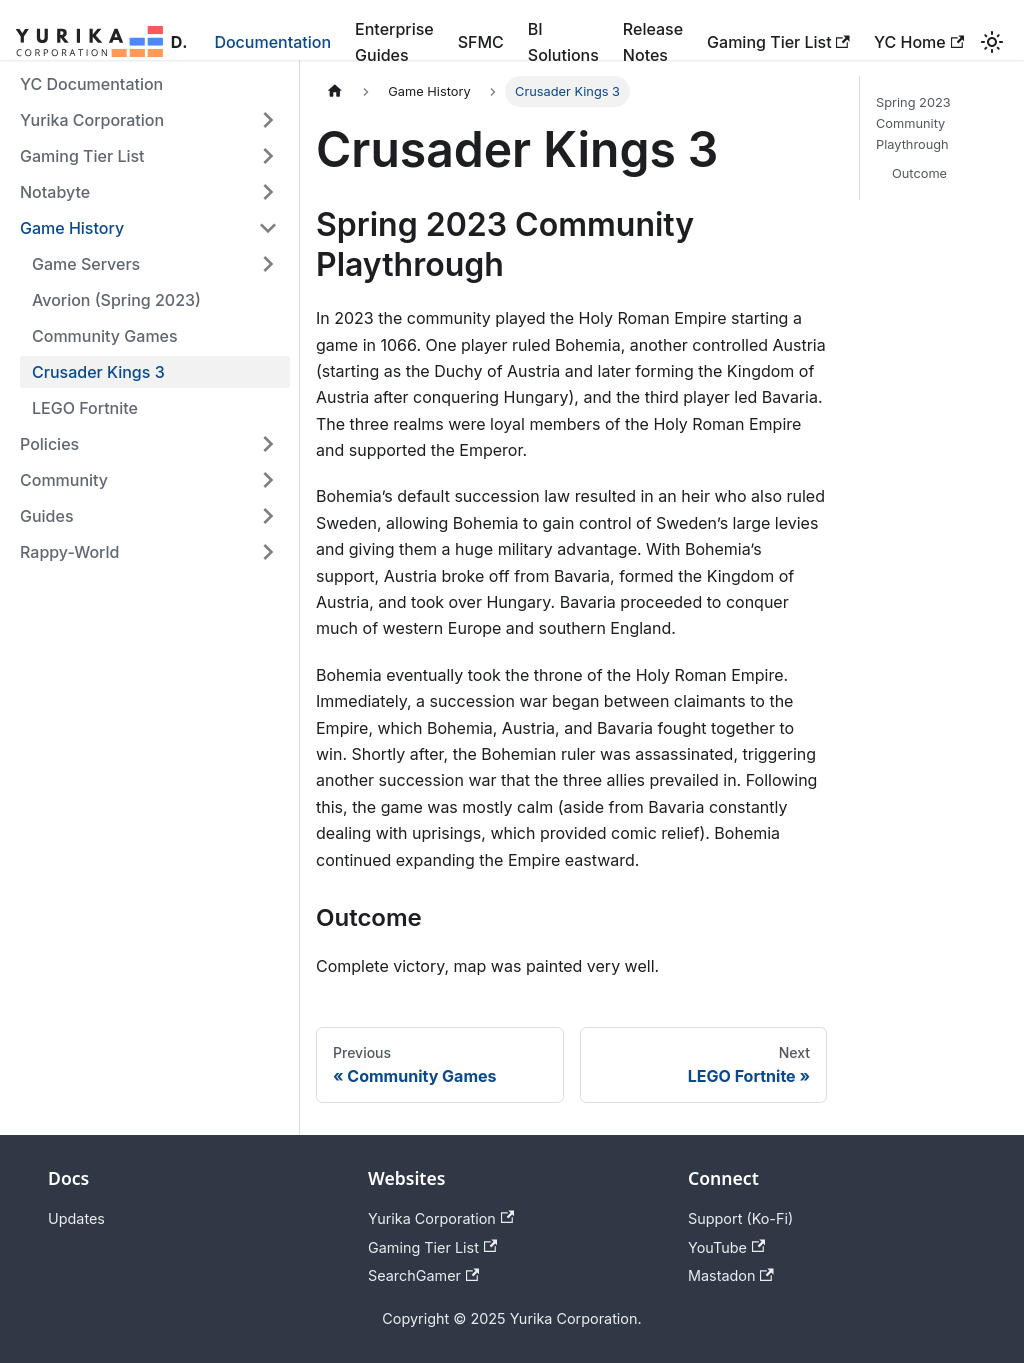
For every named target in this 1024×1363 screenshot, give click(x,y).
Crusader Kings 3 (98, 372)
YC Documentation (91, 84)
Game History (72, 228)
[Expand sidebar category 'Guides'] (268, 516)
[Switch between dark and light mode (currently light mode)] (992, 42)
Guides (47, 516)
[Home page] (335, 91)
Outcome (919, 173)
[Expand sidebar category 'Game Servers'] (268, 264)
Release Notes (653, 42)
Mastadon (731, 1275)
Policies (49, 444)
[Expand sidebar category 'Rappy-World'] (268, 552)
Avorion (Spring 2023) (116, 300)
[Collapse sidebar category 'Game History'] (268, 228)
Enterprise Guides (394, 42)
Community (64, 480)
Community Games (105, 336)
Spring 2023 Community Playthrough (913, 123)
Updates (76, 1218)
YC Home (919, 42)
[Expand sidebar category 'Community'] (268, 480)
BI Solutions (563, 42)
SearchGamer (423, 1275)
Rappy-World (69, 552)
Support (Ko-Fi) (740, 1218)
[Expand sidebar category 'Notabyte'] (268, 192)
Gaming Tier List (778, 42)
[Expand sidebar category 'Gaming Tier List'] (268, 156)
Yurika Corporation (92, 120)
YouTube (726, 1247)
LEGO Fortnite (85, 408)
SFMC (481, 42)
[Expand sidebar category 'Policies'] (268, 444)
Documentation (272, 42)
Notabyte (55, 192)
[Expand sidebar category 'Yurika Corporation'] (268, 120)
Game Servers (86, 264)
